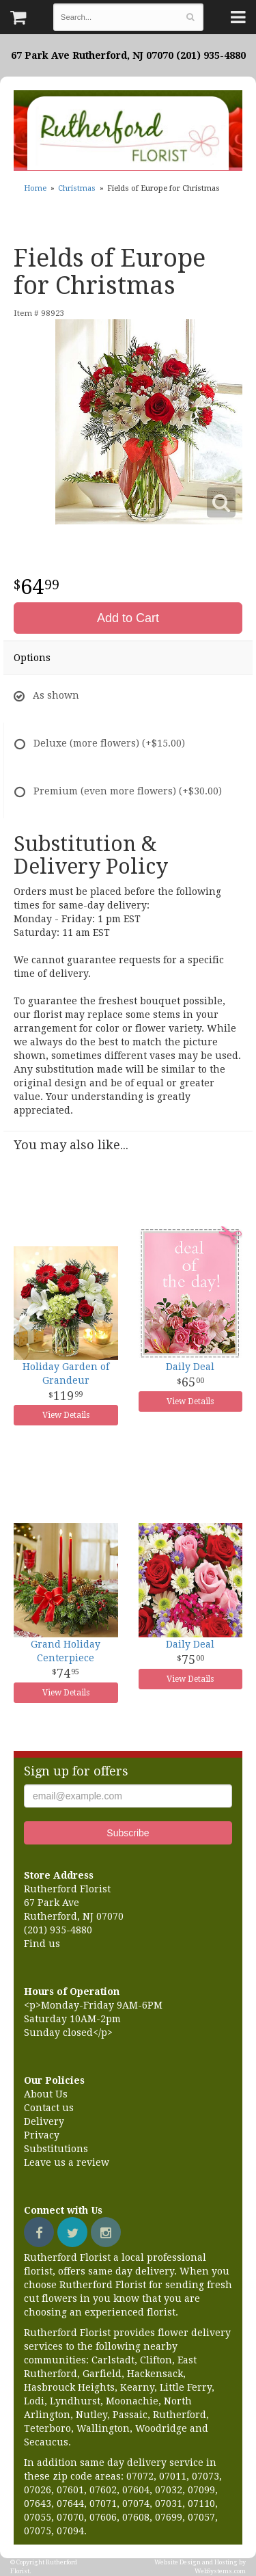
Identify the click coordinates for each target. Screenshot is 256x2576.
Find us (42, 1943)
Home (35, 188)
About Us (46, 2094)
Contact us (49, 2107)
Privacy (41, 2135)
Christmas (77, 188)
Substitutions (56, 2148)
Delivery (44, 2121)
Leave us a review (66, 2162)
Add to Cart (128, 618)
